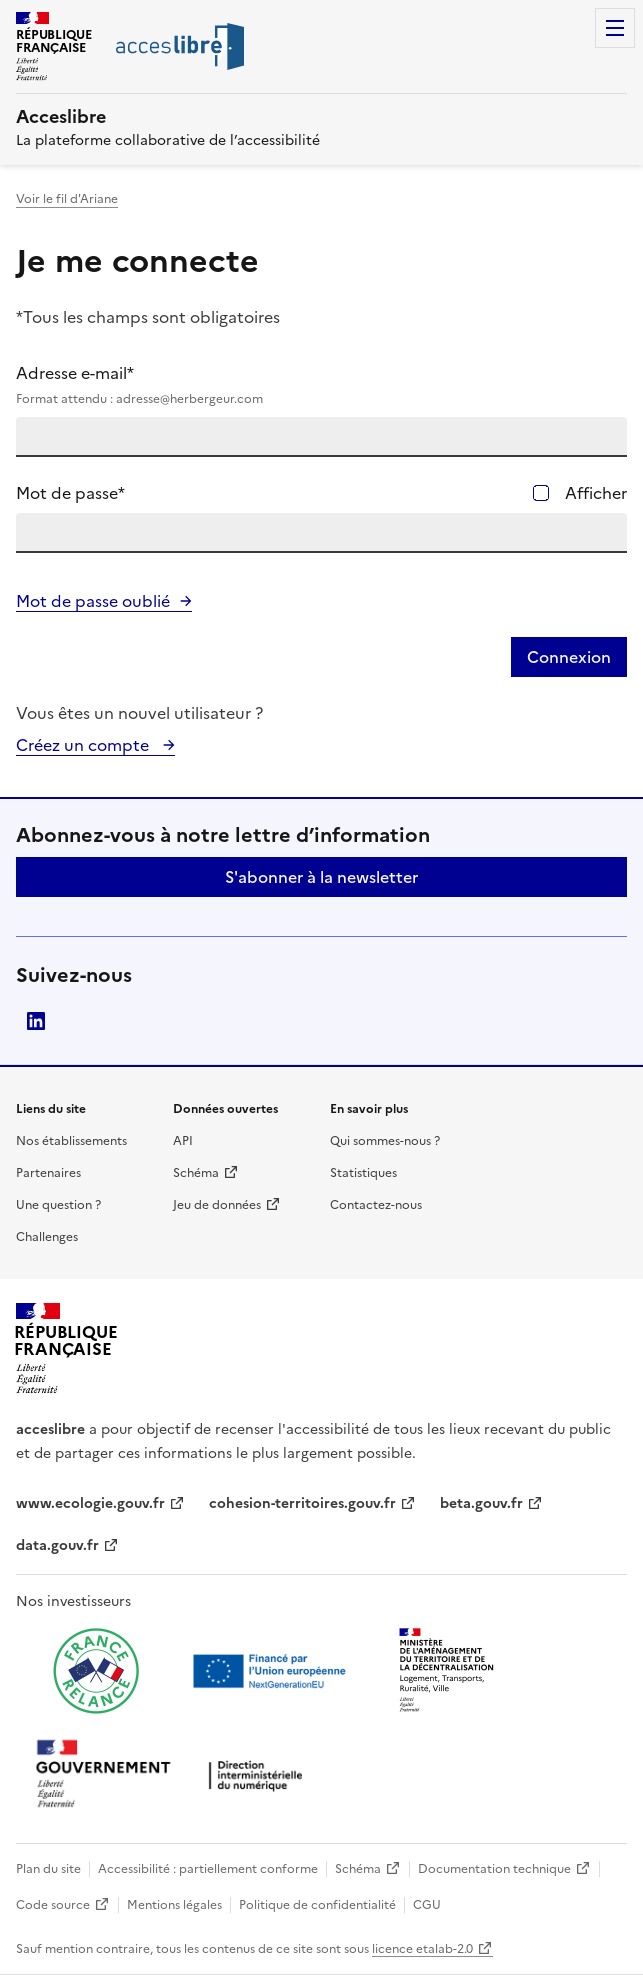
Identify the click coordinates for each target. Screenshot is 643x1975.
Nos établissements (71, 1141)
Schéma (196, 1173)
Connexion (569, 657)
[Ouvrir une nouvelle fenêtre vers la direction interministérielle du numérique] (174, 1775)
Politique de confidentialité (317, 1905)
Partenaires (48, 1173)
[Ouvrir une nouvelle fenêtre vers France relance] (96, 1671)
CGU (427, 1905)
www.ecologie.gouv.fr (90, 1503)
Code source (53, 1905)
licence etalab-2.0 (422, 1949)
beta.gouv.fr (481, 1503)
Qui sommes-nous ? (385, 1141)
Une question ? (58, 1205)
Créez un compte (84, 745)
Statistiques (363, 1173)
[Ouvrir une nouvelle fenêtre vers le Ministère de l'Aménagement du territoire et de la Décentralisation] (448, 1671)
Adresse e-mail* (321, 385)
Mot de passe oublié (93, 601)
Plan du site (48, 1869)
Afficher (596, 493)
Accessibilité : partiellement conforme (208, 1869)
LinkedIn (36, 1021)
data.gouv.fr (57, 1545)
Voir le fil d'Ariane (67, 199)
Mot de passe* (70, 493)
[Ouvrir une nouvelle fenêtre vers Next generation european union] (272, 1671)
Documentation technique (494, 1869)
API (183, 1141)
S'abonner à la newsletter (321, 877)
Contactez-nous (376, 1205)
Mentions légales (174, 1905)
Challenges (47, 1237)
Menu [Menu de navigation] (615, 28)
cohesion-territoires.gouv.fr (302, 1503)
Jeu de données (217, 1205)
